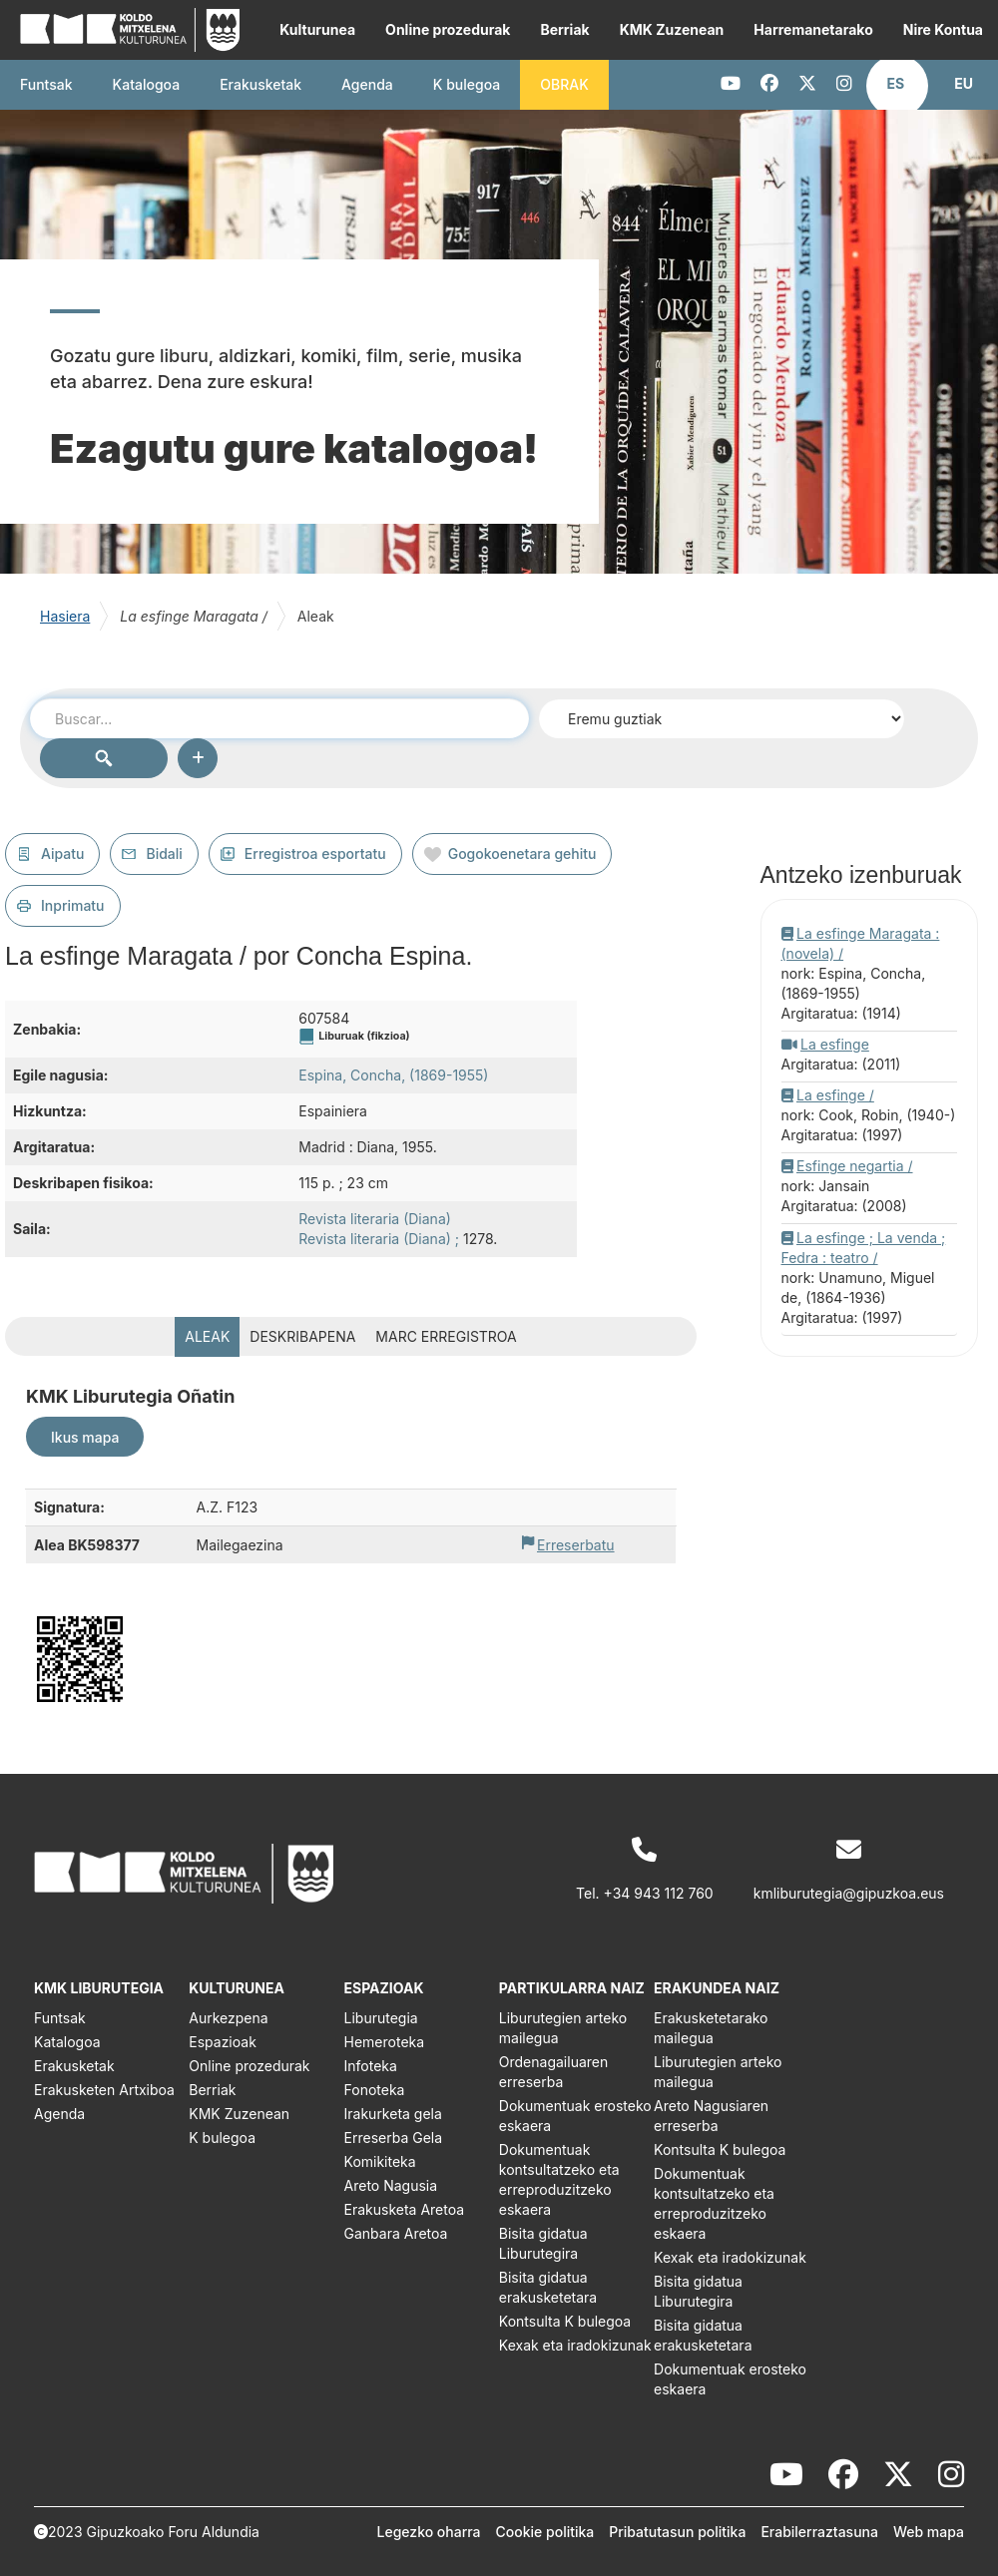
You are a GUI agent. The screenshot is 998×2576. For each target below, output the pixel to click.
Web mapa (928, 2531)
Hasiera (65, 616)
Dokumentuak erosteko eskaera (575, 2115)
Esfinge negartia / (854, 1165)
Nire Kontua (943, 29)
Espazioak (222, 2041)
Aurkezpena (228, 2017)
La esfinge (834, 1044)
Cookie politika (545, 2531)
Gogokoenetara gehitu (522, 853)
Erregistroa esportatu (315, 853)
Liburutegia (381, 2017)
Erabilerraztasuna (819, 2531)
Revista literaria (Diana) (374, 1218)
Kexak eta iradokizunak (575, 2345)
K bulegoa (222, 2137)
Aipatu (62, 853)
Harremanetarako (812, 29)
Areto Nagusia (391, 2185)
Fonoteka (374, 2089)
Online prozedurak (447, 29)
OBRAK (564, 84)
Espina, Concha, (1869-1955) (393, 1075)
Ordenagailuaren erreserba (553, 2071)
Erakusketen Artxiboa (104, 2089)
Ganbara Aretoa (396, 2233)
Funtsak (46, 84)
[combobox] (279, 718)
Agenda (367, 84)
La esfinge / (835, 1094)
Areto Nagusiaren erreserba (711, 2115)
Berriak (564, 29)
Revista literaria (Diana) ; (378, 1238)
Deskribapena (302, 1336)
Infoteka (370, 2065)
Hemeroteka (384, 2041)
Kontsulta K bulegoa (565, 2321)
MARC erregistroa (445, 1336)
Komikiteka (380, 2161)
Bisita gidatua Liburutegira (543, 2243)
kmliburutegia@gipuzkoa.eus (848, 1893)
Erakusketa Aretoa (404, 2209)
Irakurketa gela (393, 2113)
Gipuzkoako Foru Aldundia (173, 2531)
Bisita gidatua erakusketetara (548, 2287)
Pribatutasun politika (677, 2531)
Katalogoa (147, 84)
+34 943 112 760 (659, 1893)
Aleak (207, 1336)
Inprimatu (73, 905)
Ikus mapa (85, 1437)
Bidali (164, 853)
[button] (896, 84)
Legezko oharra (429, 2531)
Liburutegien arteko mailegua (563, 2027)
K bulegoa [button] (466, 84)
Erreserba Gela (393, 2137)
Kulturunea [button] (317, 29)
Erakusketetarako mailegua (710, 2027)
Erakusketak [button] (260, 84)
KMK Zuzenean (672, 29)
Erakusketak (74, 2065)
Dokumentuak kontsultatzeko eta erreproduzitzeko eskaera (559, 2179)
